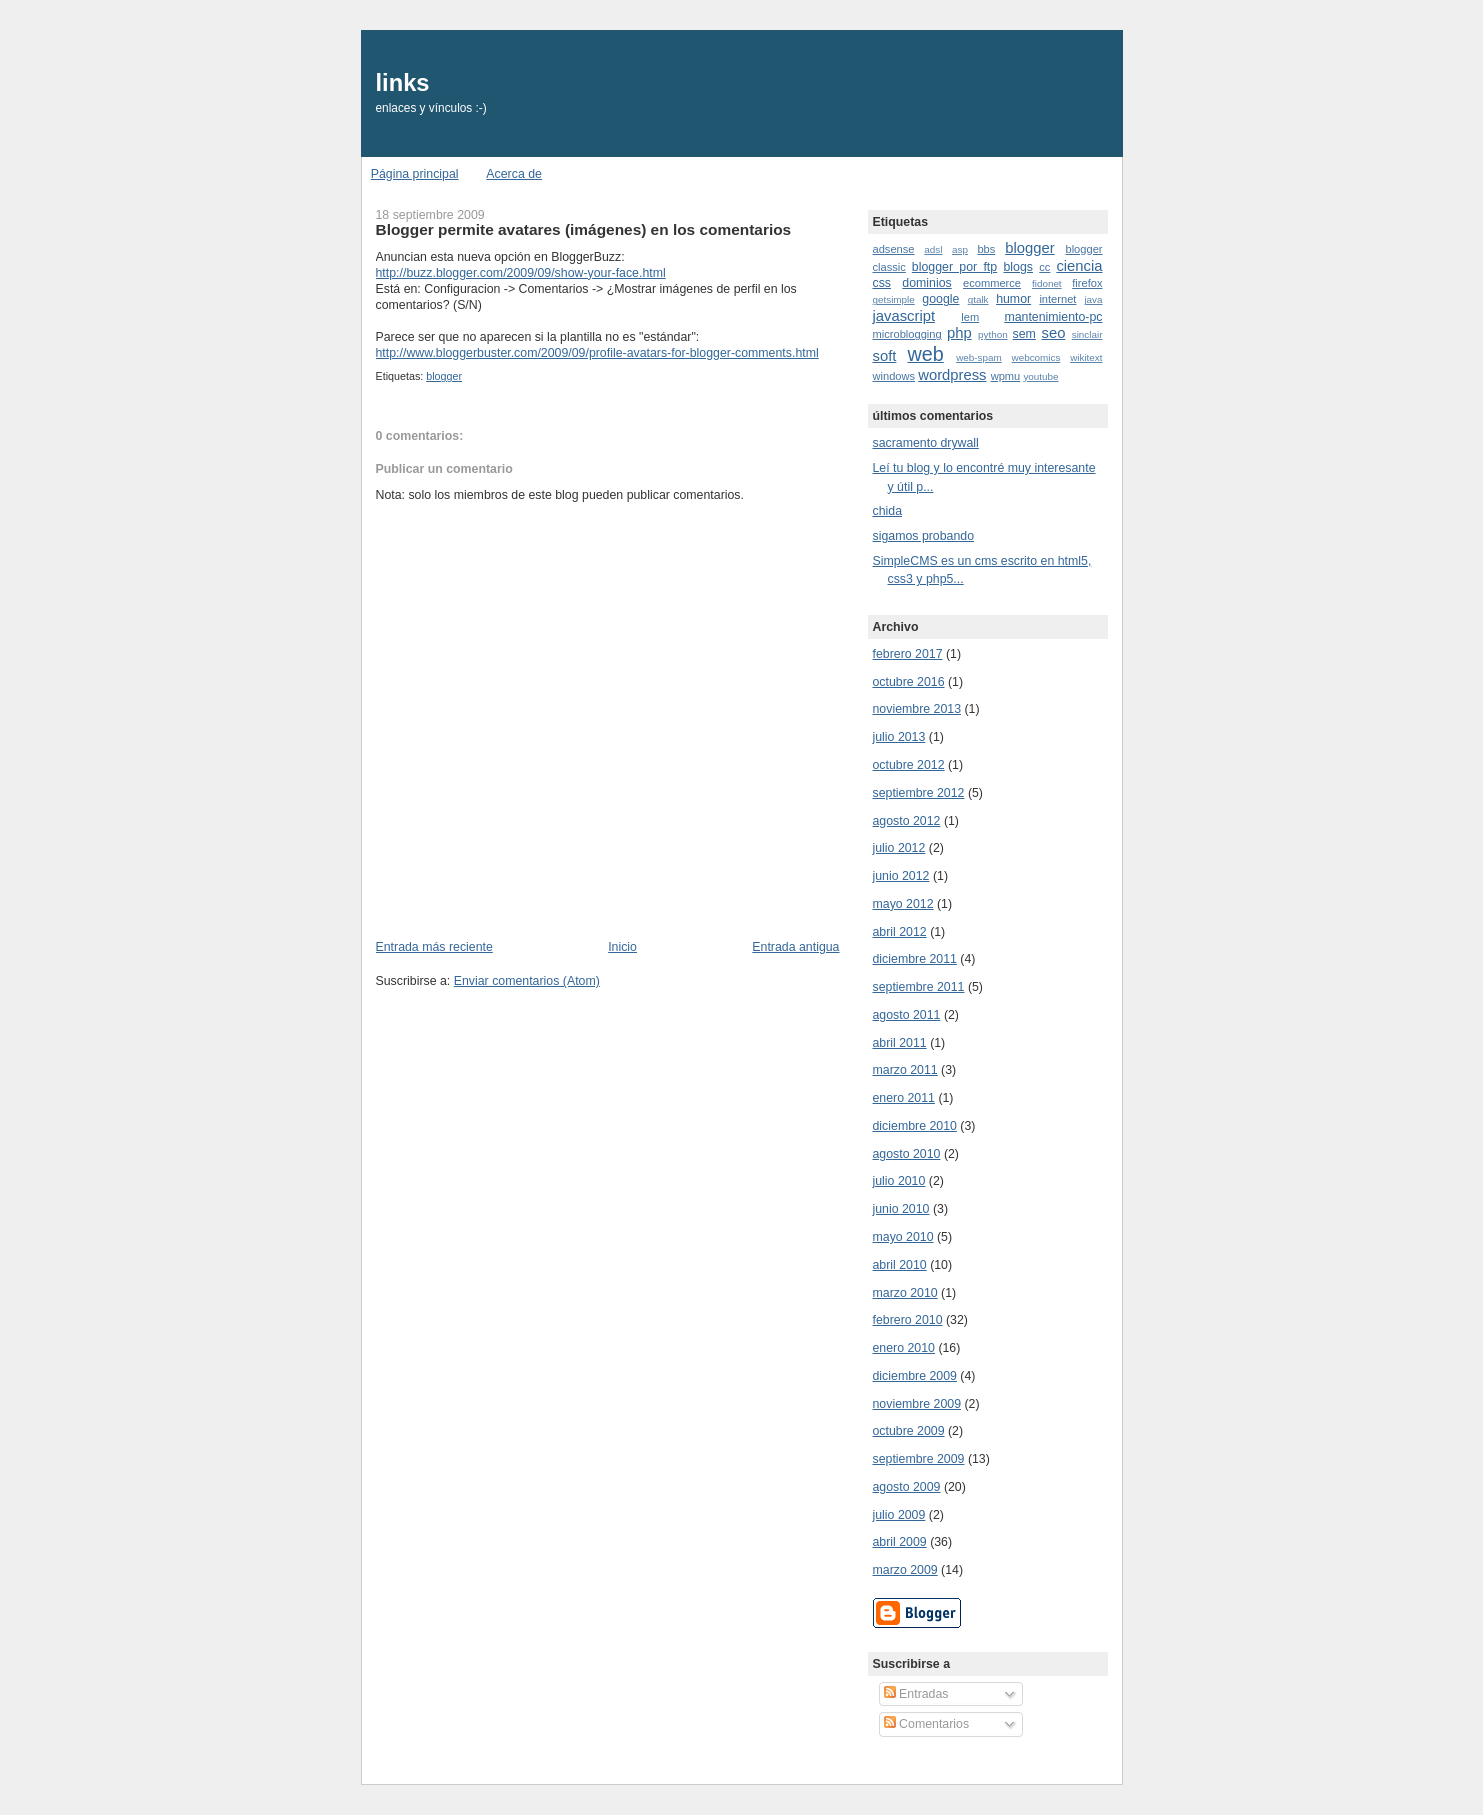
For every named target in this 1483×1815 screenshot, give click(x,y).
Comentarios (926, 1724)
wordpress (952, 375)
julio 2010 (899, 1181)
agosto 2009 (907, 1487)
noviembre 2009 (917, 1404)
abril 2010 (900, 1265)
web (926, 354)
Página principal (415, 174)
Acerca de (514, 174)
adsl (933, 249)
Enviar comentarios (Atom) (527, 981)
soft (885, 356)
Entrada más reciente (434, 947)
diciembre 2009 (915, 1376)
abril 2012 (900, 932)
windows (894, 376)
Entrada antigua (795, 947)
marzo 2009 (905, 1570)
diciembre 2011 (915, 959)
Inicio (622, 947)
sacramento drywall (926, 443)
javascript (904, 316)
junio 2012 (901, 876)
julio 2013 (899, 737)
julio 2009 (899, 1515)
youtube (1040, 376)
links (403, 83)
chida (888, 511)
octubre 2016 (909, 682)
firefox (1087, 283)
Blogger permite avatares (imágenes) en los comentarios (584, 229)
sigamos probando (924, 536)
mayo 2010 (903, 1237)
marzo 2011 (905, 1070)
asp (960, 249)
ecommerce (992, 283)
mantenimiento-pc (1053, 317)
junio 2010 (901, 1209)
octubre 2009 (909, 1431)
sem (1024, 334)
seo (1054, 333)
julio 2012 (899, 848)
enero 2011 (904, 1098)
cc (1044, 267)
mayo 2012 (903, 904)
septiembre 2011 (919, 987)
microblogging (907, 334)
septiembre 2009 (919, 1459)
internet (1057, 299)
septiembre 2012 (919, 793)
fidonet (1047, 283)
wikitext (1086, 357)
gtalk (978, 299)
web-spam (979, 357)
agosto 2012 (907, 821)
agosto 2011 (907, 1015)
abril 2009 (900, 1542)
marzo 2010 (905, 1293)
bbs (986, 249)
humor (1013, 299)
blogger (444, 376)
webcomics (1036, 357)
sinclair (1087, 334)
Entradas (916, 1694)
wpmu (1006, 376)
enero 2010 (904, 1348)
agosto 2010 (907, 1154)
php (959, 333)
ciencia (1079, 266)
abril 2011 (900, 1043)
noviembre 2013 (917, 709)
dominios (926, 283)
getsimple (894, 299)
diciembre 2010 (915, 1126)
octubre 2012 (909, 765)
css (882, 283)
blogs (1018, 267)
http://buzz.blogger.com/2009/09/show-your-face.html (521, 273)
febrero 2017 (908, 654)
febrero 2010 (908, 1320)
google (940, 299)
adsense (894, 249)
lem (970, 317)
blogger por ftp (954, 267)
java (1093, 299)
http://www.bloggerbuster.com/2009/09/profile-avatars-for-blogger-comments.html (597, 353)
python (993, 334)
